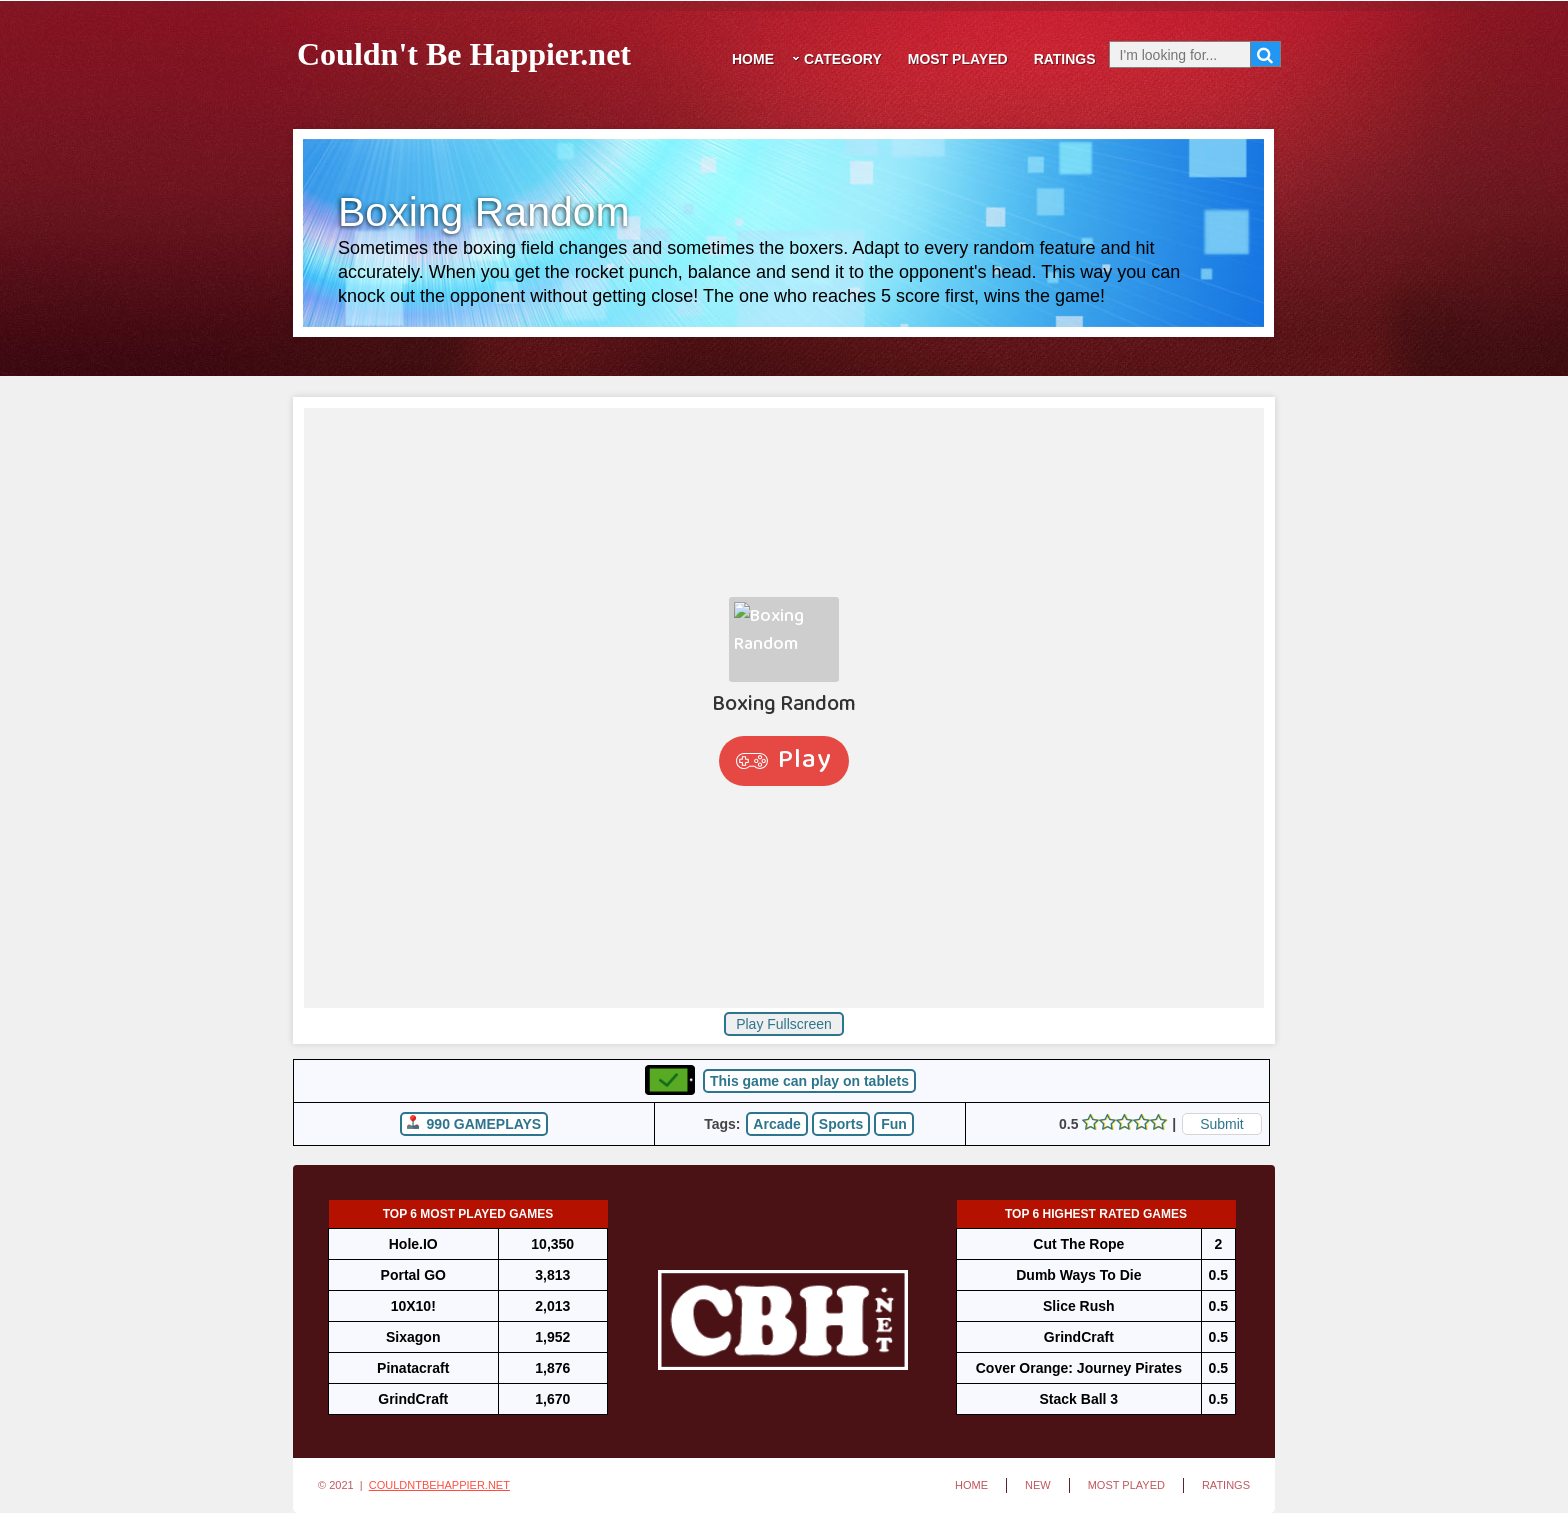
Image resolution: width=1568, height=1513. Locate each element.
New (1038, 1485)
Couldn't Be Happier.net (464, 50)
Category (843, 59)
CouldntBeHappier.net (439, 1485)
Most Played (958, 59)
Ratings (1065, 59)
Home (753, 59)
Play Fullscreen (784, 1024)
